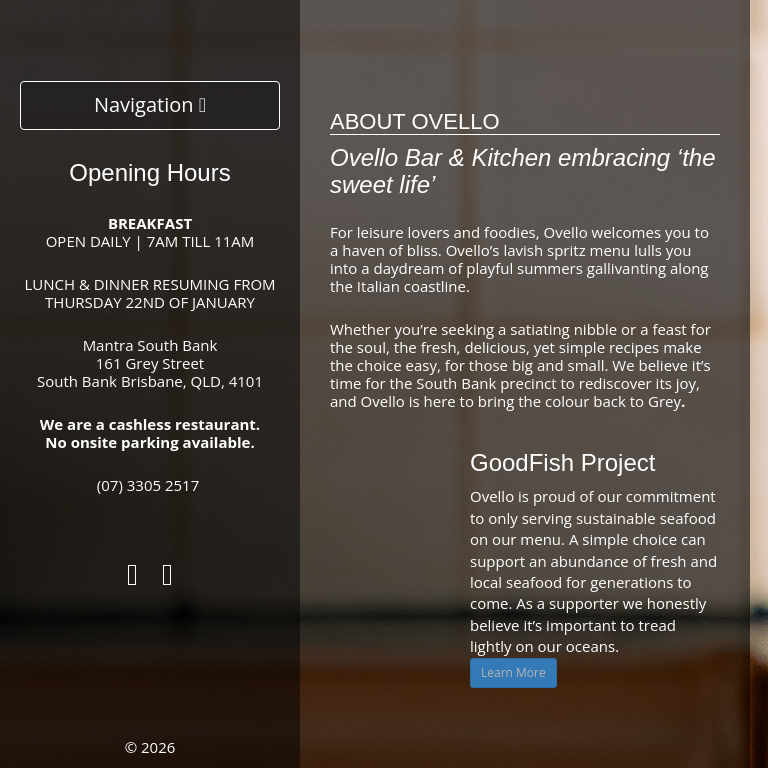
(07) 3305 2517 (148, 485)
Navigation (150, 104)
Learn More (513, 672)
